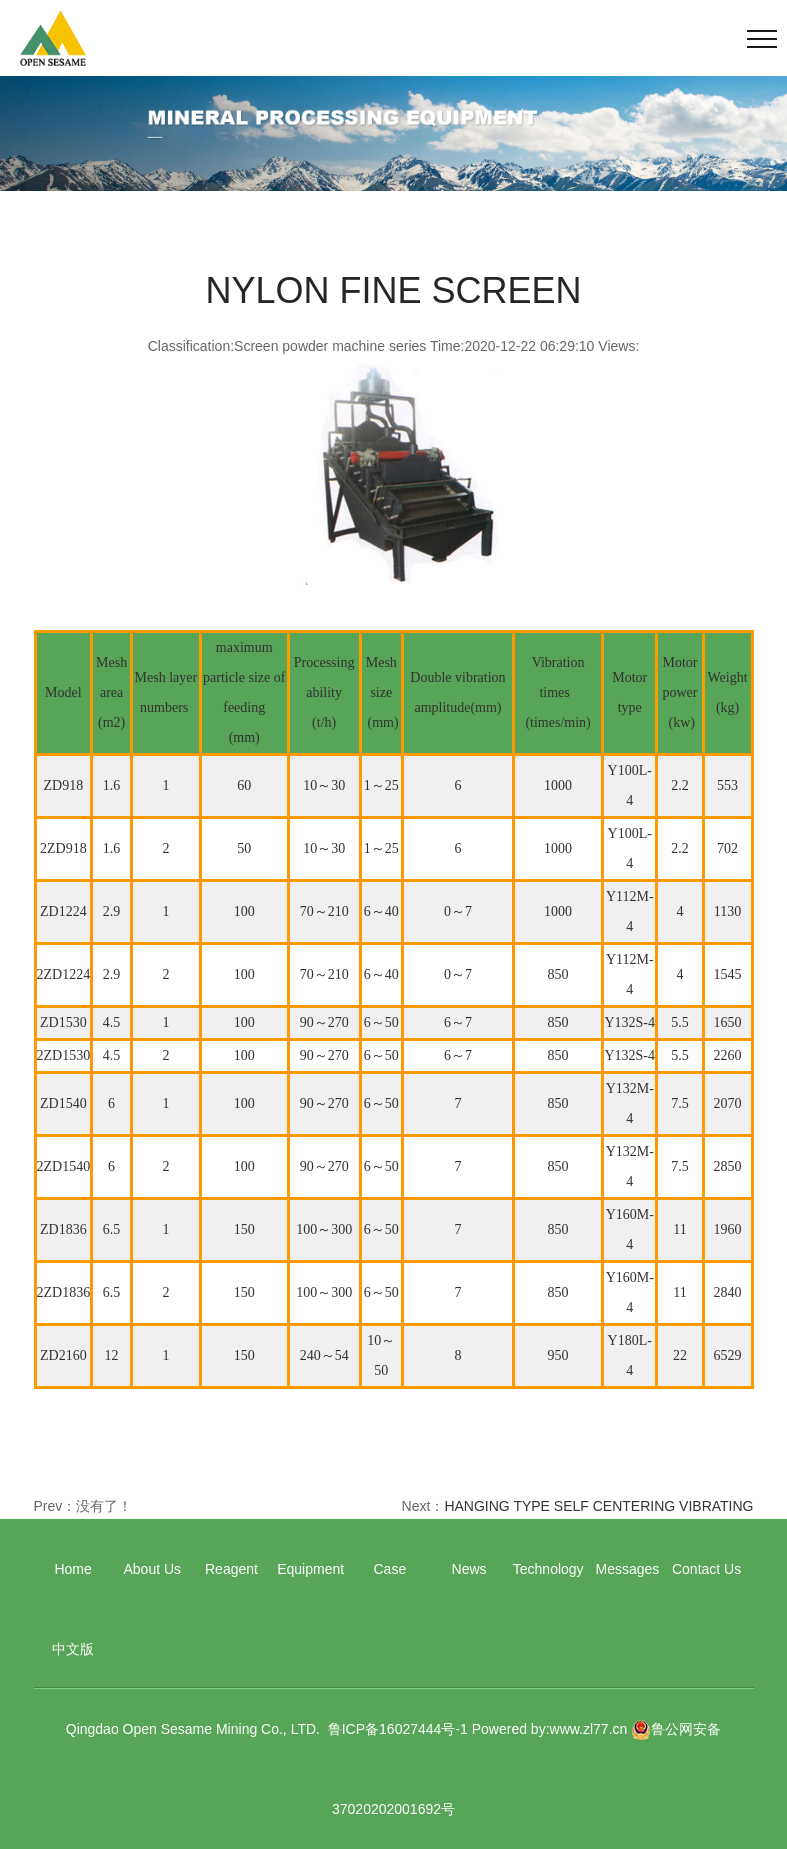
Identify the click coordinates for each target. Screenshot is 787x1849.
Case (390, 1569)
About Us (152, 1569)
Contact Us (706, 1569)
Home (72, 1569)
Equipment (310, 1569)
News (469, 1569)
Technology (548, 1569)
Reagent (231, 1569)
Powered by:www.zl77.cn (550, 1729)
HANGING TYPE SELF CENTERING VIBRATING (598, 1506)
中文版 (73, 1649)
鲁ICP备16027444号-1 (398, 1729)
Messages (628, 1569)
